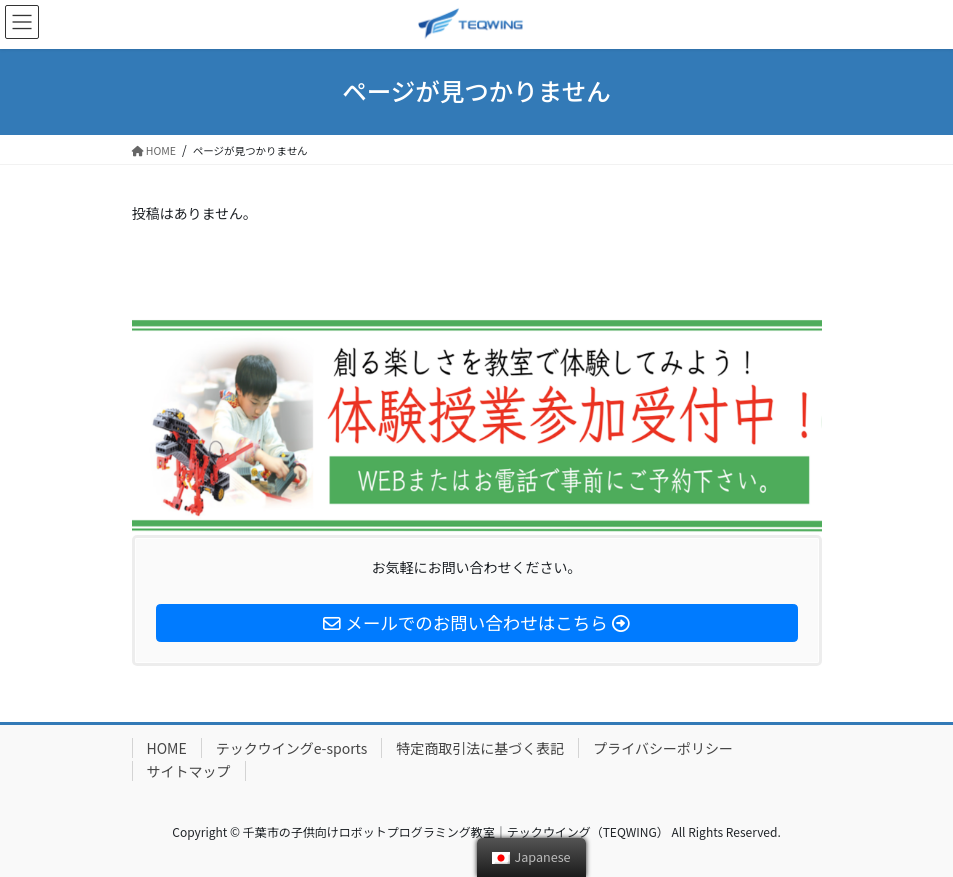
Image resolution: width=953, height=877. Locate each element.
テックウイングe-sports (292, 748)
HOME (167, 748)
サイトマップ (189, 771)
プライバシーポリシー (663, 748)
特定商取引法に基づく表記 (480, 748)
